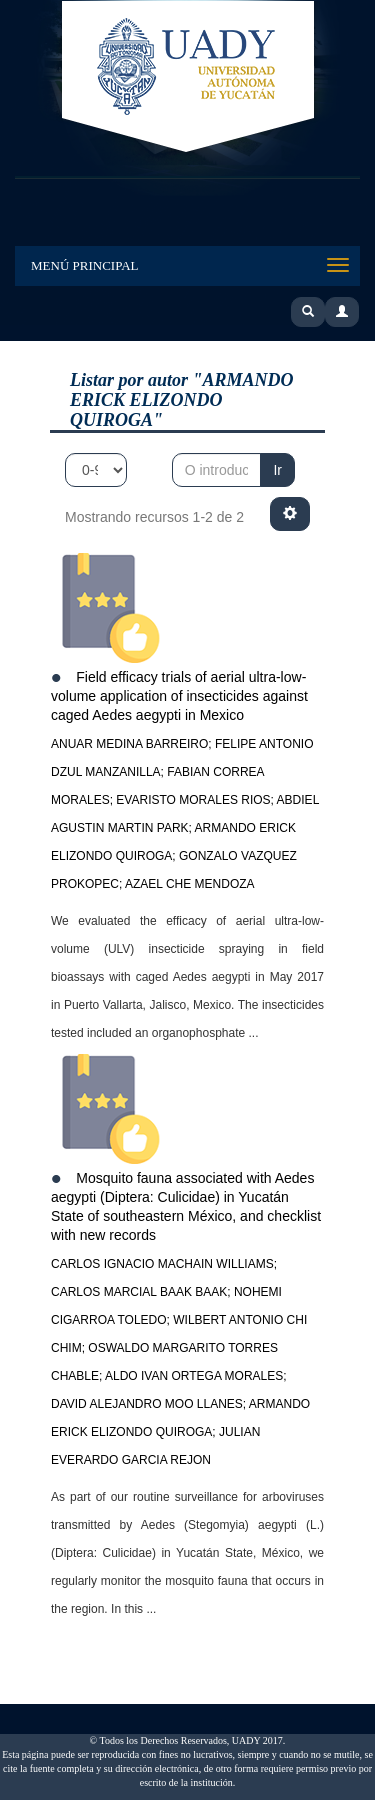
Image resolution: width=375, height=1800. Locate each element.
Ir (277, 470)
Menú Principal (85, 265)
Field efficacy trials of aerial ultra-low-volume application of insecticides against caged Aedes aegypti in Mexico (179, 695)
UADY (188, 78)
